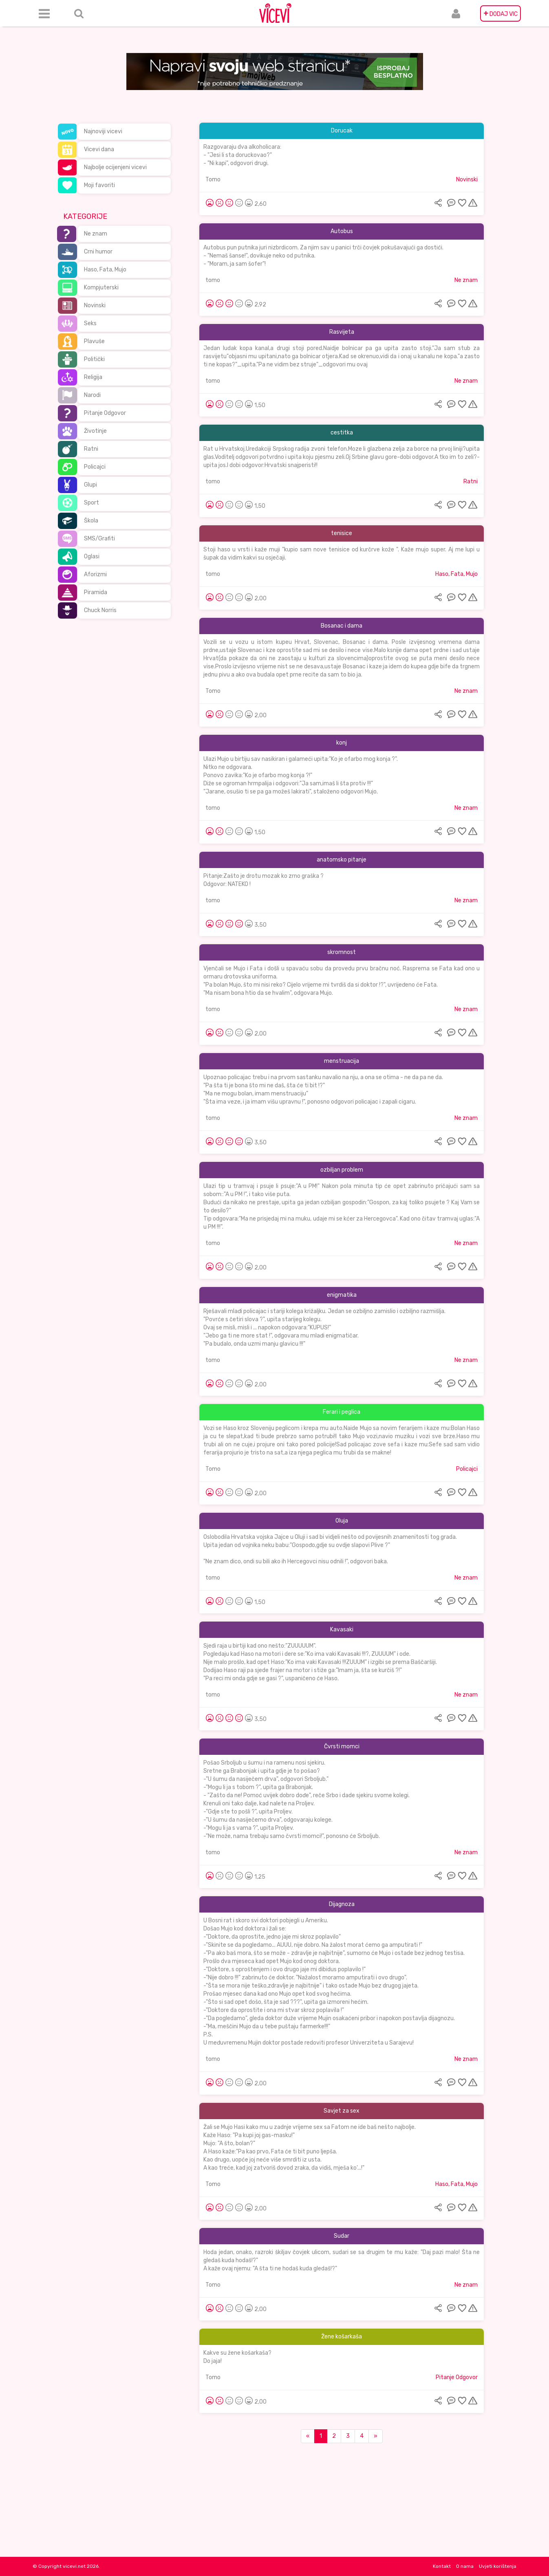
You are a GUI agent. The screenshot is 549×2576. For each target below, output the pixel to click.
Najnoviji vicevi (103, 131)
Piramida (95, 592)
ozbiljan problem (341, 1169)
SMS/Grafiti (99, 538)
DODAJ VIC (500, 13)
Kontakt (442, 2566)
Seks (90, 323)
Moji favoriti (99, 185)
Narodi (92, 395)
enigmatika (342, 1294)
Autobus (342, 231)
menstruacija (341, 1061)
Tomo (212, 179)
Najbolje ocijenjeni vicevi (115, 167)
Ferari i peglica (341, 1411)
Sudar (341, 2235)
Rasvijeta (341, 331)
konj (341, 742)
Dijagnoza (342, 1904)
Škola (91, 520)
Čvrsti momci (341, 1746)
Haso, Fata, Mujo (105, 269)
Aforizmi (95, 574)
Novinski (95, 305)
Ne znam (95, 233)
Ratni (91, 448)
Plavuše (94, 341)
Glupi (90, 484)
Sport (91, 502)
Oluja (341, 1520)
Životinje (95, 430)
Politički (94, 359)
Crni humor (98, 251)
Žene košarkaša (341, 2336)
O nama (465, 2566)
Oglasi (91, 556)
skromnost (341, 952)
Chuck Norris (100, 610)
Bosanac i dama (341, 625)
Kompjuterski (101, 287)
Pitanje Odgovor (105, 413)
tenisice (341, 533)
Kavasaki (341, 1629)
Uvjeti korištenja (497, 2566)
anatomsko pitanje (341, 859)
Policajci (95, 466)
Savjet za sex (341, 2110)
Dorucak (342, 130)
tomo (212, 280)
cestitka (342, 432)
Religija (93, 377)
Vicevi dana (99, 149)
